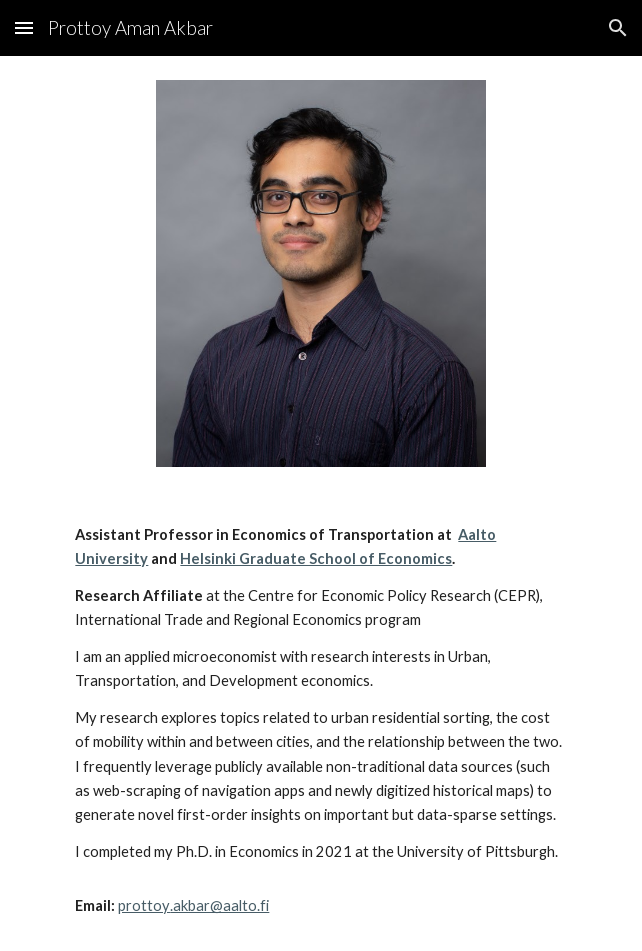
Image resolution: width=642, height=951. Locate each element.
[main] (320, 721)
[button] (24, 27)
